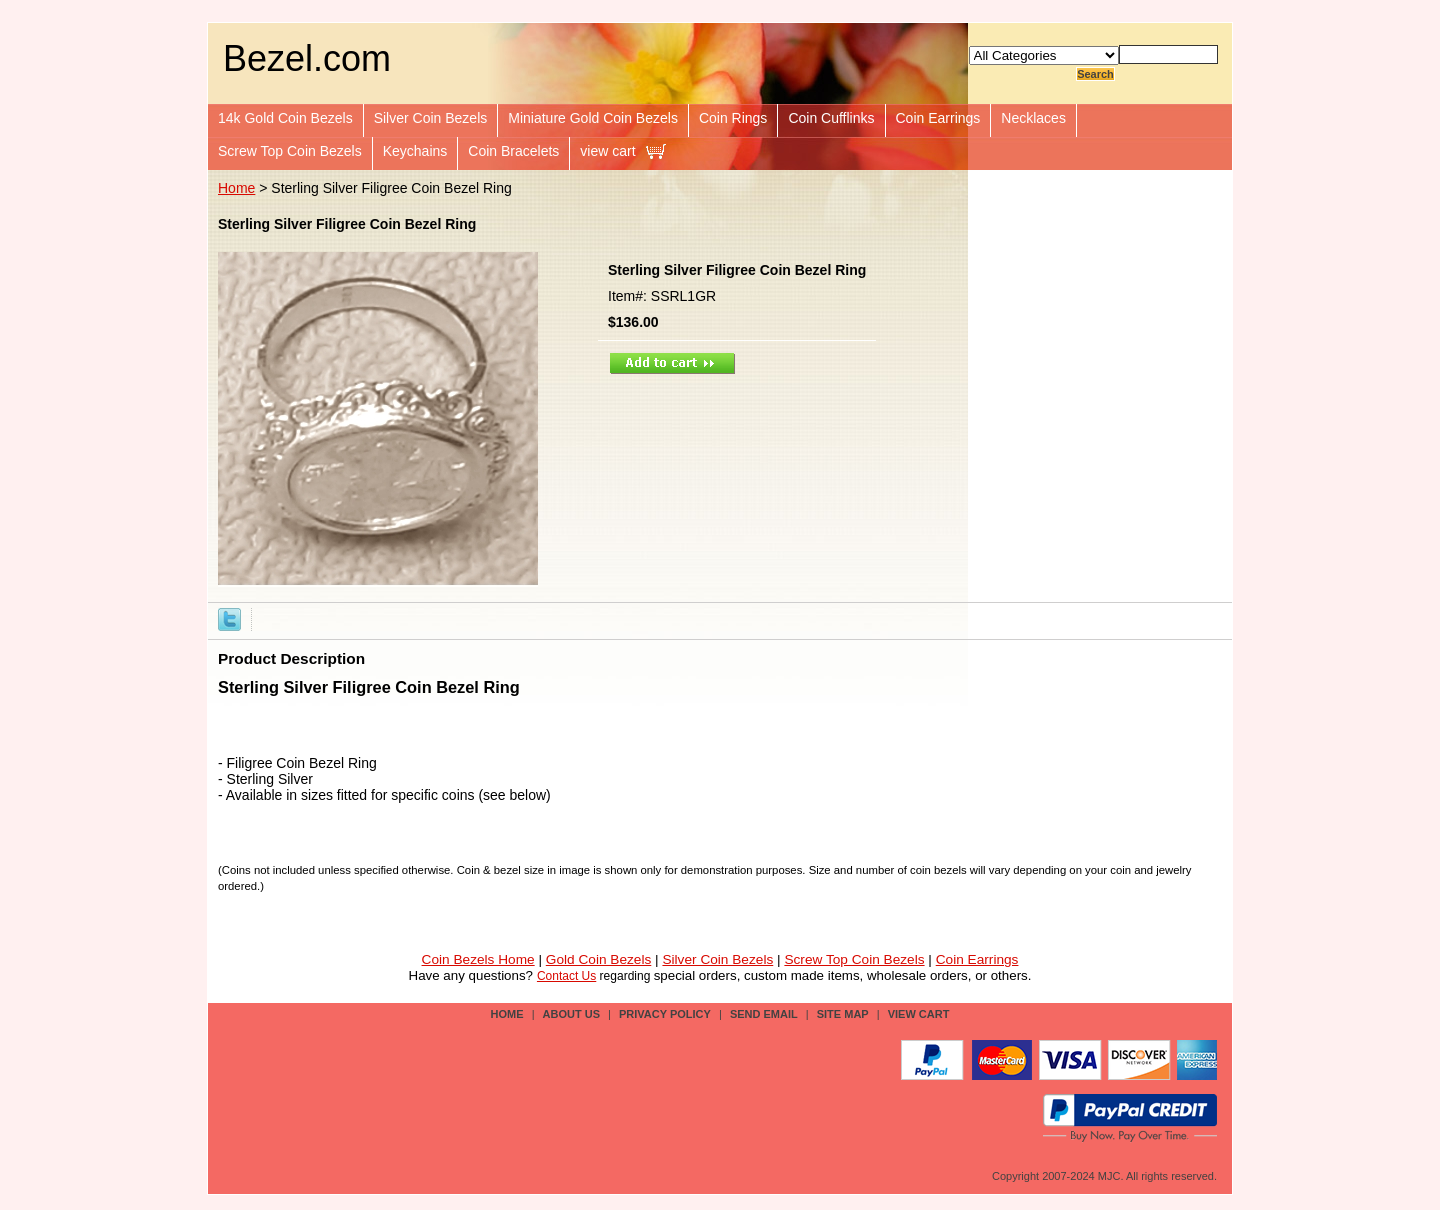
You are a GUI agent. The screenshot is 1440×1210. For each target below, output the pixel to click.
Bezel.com (307, 58)
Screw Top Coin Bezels (290, 151)
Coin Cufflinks (831, 118)
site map (843, 1014)
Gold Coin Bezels (599, 959)
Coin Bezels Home (478, 959)
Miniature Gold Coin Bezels (593, 118)
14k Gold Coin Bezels (285, 118)
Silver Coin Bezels (431, 118)
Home (236, 188)
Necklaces (1033, 118)
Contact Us (566, 976)
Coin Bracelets (513, 151)
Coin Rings (733, 118)
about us (571, 1014)
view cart (607, 151)
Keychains (415, 151)
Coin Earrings (938, 118)
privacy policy (665, 1014)
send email (764, 1014)
